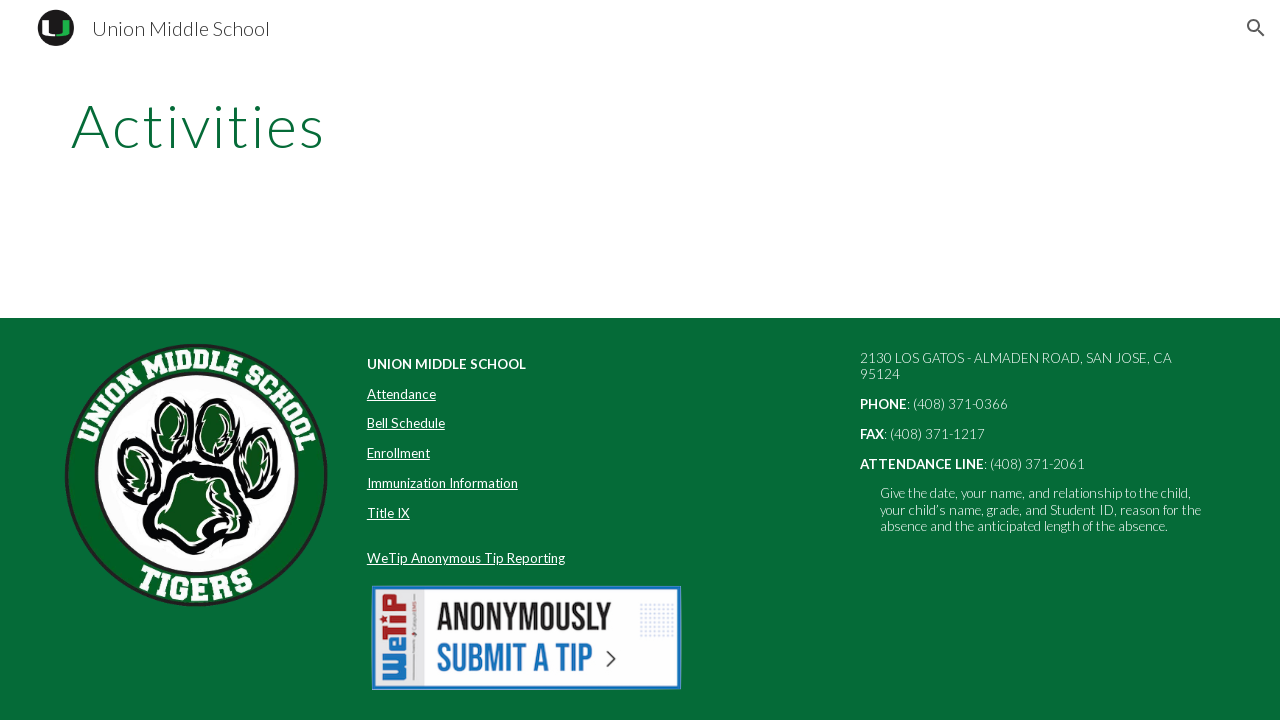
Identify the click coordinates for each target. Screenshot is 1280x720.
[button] (1256, 28)
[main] (541, 125)
